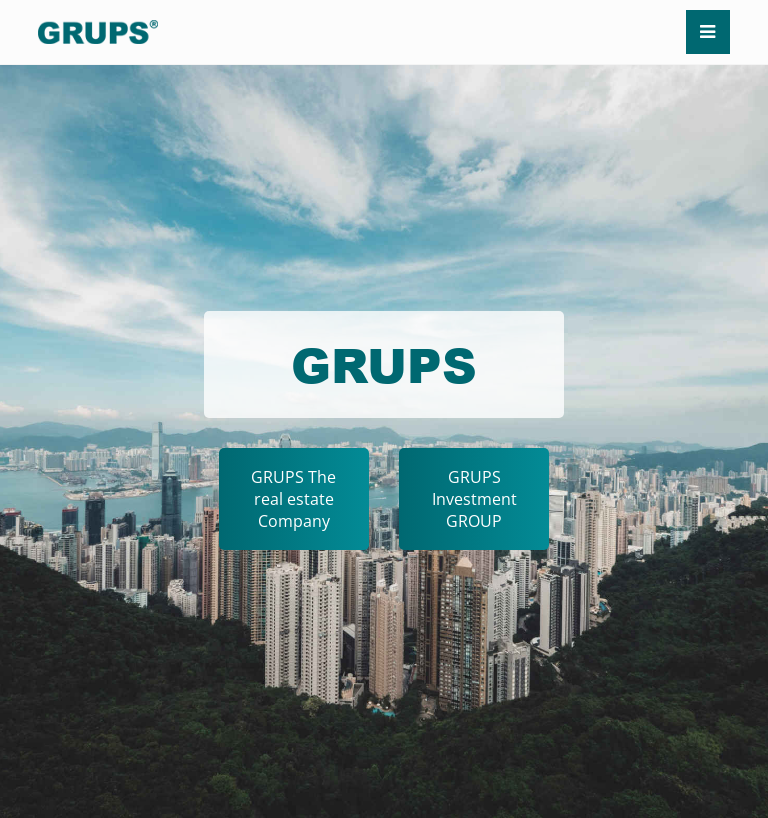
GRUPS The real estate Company (293, 499)
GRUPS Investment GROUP (474, 499)
